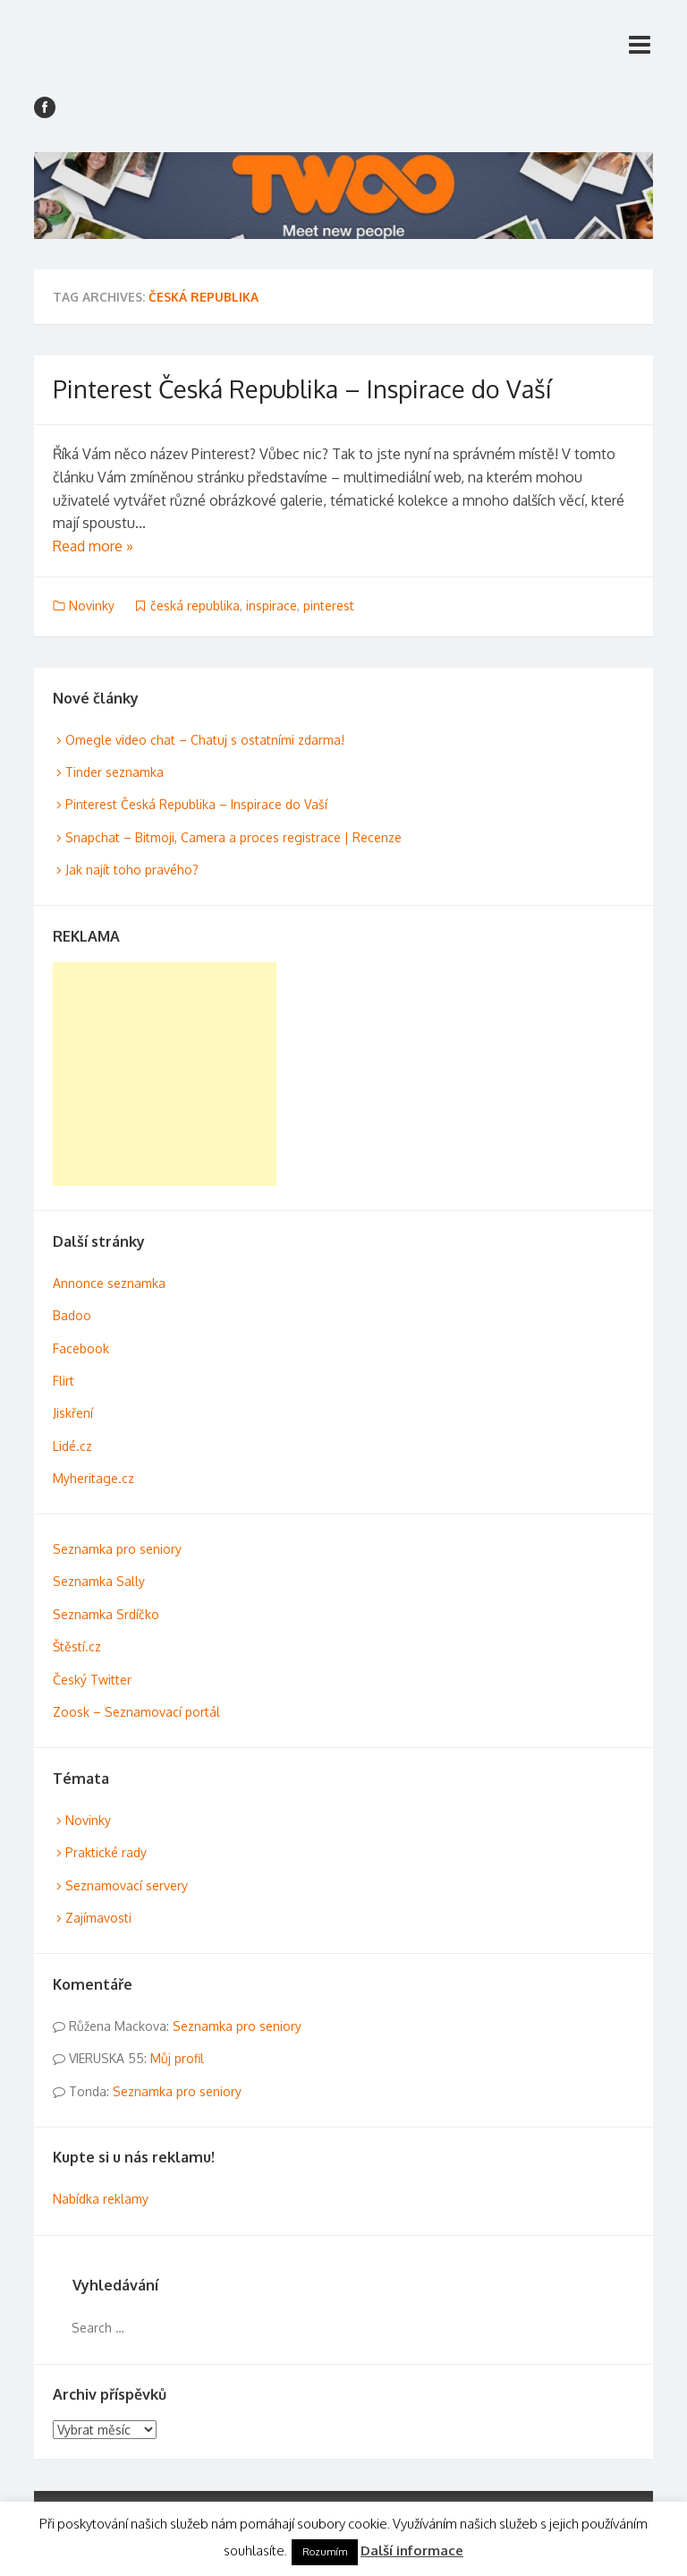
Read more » (93, 546)
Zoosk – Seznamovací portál (136, 1711)
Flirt (63, 1380)
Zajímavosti (98, 1917)
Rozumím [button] (324, 2552)
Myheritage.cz (93, 1478)
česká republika (195, 605)
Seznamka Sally (99, 1581)
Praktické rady (106, 1852)
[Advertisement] (164, 1074)
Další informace (411, 2550)
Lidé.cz (72, 1446)
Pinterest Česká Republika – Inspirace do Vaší (302, 388)
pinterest (328, 605)
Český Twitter (92, 1679)
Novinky (91, 605)
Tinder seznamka (114, 772)
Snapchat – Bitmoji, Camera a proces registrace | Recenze (233, 837)
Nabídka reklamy (100, 2198)
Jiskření (73, 1412)
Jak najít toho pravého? (132, 869)
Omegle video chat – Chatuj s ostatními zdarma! (204, 739)
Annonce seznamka (109, 1283)
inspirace (271, 605)
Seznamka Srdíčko (106, 1614)
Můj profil (177, 2058)
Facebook (81, 1348)
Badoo (72, 1315)
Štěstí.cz (77, 1646)
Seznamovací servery (126, 1885)
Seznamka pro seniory (117, 1549)
